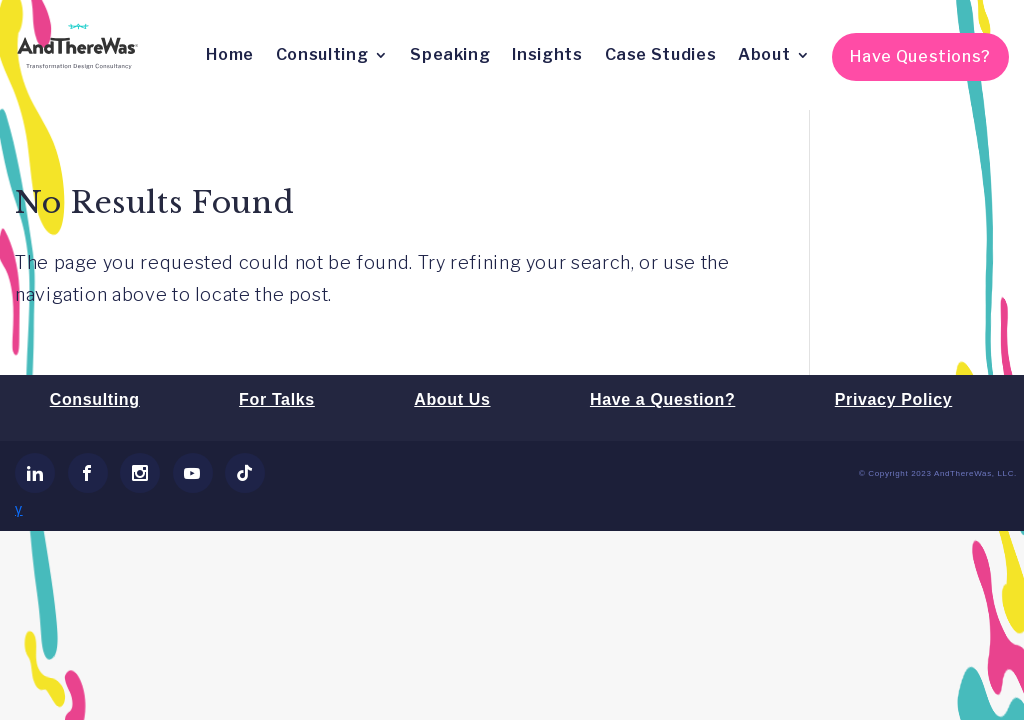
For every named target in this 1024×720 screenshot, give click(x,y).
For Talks (277, 399)
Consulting (322, 54)
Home (230, 54)
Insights (547, 54)
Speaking (450, 54)
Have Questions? (920, 56)
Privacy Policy (893, 399)
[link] (35, 473)
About (764, 54)
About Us (452, 399)
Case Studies (661, 54)
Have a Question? (662, 399)
